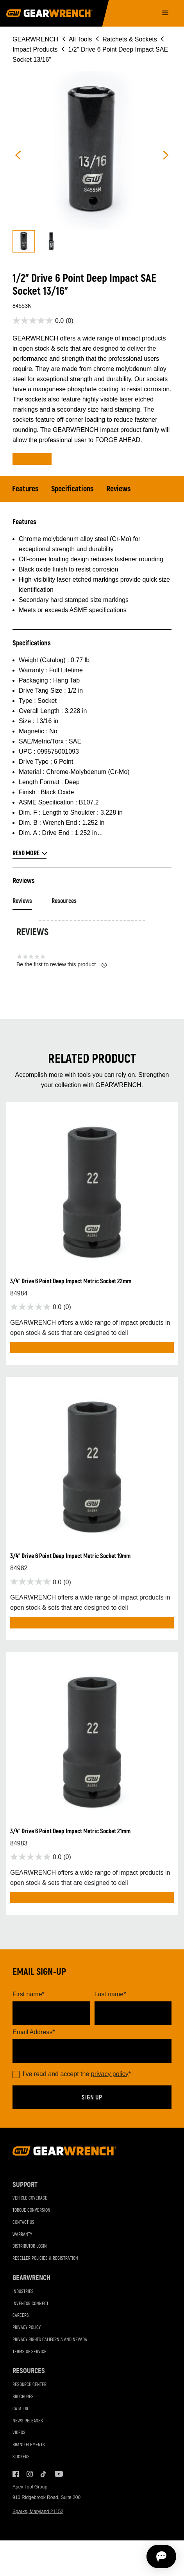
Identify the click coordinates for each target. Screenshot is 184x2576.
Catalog (20, 2409)
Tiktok (44, 2474)
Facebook (16, 2474)
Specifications (72, 489)
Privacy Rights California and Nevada (50, 2340)
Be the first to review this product (61, 964)
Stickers (21, 2457)
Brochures (23, 2397)
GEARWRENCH (35, 39)
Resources (64, 901)
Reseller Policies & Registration (45, 2258)
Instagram (30, 2474)
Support (25, 2184)
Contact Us (23, 2222)
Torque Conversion (31, 2210)
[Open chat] (133, 2556)
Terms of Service (29, 2352)
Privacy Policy (27, 2328)
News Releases (28, 2421)
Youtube (58, 2474)
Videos (19, 2433)
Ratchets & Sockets (129, 39)
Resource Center (29, 2385)
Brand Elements (29, 2445)
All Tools (80, 39)
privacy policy (110, 2074)
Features (25, 489)
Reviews (118, 489)
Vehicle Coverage (30, 2198)
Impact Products (35, 49)
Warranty (22, 2234)
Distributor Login (30, 2246)
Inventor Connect (30, 2304)
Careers (21, 2315)
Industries (23, 2292)
